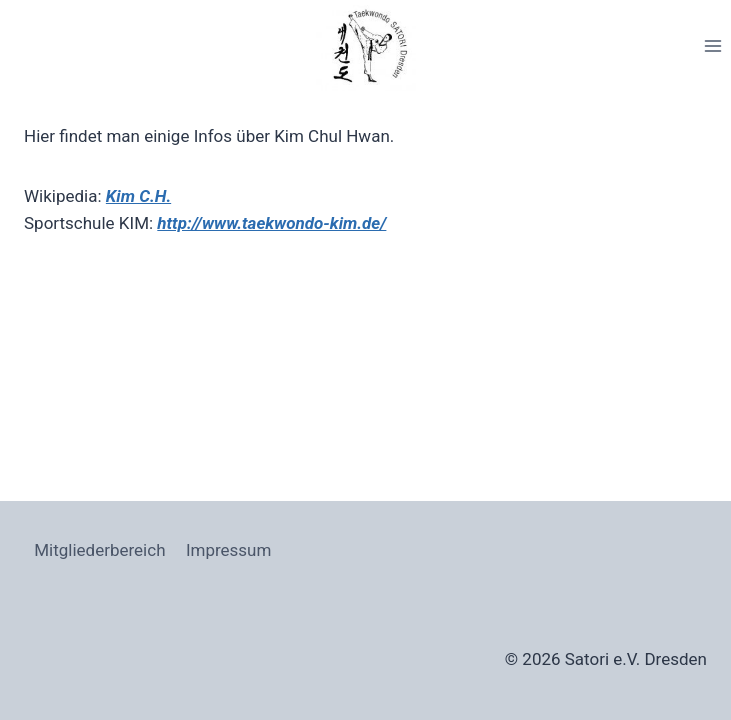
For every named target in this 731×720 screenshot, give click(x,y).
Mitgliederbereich (99, 550)
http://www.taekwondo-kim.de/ (271, 223)
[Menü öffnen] (712, 45)
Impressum (229, 550)
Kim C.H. (138, 196)
